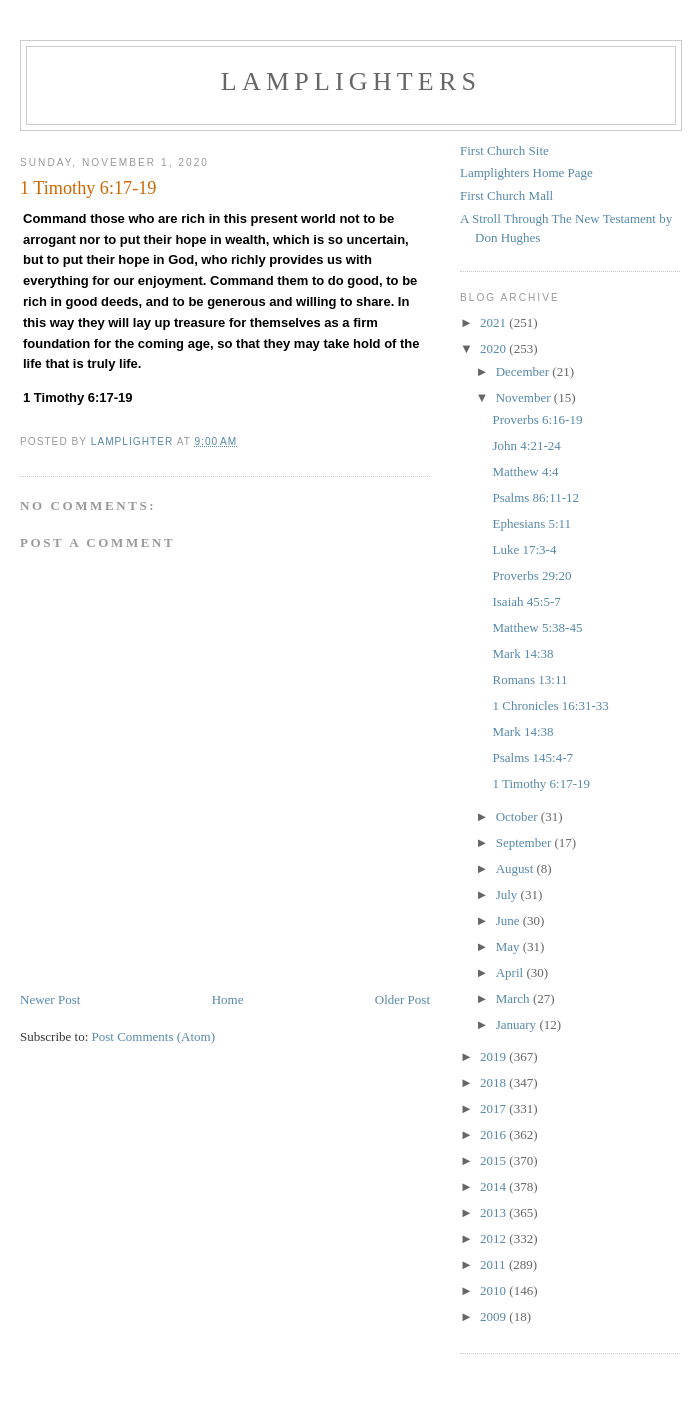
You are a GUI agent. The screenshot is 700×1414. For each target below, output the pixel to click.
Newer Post (50, 999)
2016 (494, 1134)
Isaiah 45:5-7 (526, 601)
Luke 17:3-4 (524, 549)
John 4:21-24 (526, 445)
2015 (494, 1160)
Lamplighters (351, 81)
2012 (494, 1238)
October (518, 816)
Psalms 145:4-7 (532, 757)
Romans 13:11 (529, 679)
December (524, 371)
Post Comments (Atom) (154, 1036)
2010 (494, 1290)
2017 (494, 1108)
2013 (494, 1212)
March (514, 998)
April (511, 972)
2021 (494, 322)
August (516, 868)
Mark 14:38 (522, 653)
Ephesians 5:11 (531, 523)
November (525, 397)
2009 (494, 1316)
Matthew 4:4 (525, 471)
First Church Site (504, 150)
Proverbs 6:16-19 (537, 419)
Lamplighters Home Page (526, 172)
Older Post (402, 999)
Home (228, 999)
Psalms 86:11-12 (535, 497)
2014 (494, 1186)
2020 (494, 348)
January (518, 1024)
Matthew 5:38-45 (537, 627)
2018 (494, 1082)
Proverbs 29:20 (531, 575)
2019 (494, 1056)
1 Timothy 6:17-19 (541, 783)
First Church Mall (506, 195)
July (508, 894)
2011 (494, 1264)
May (509, 946)
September (525, 842)
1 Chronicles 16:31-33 (550, 705)
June (509, 920)
